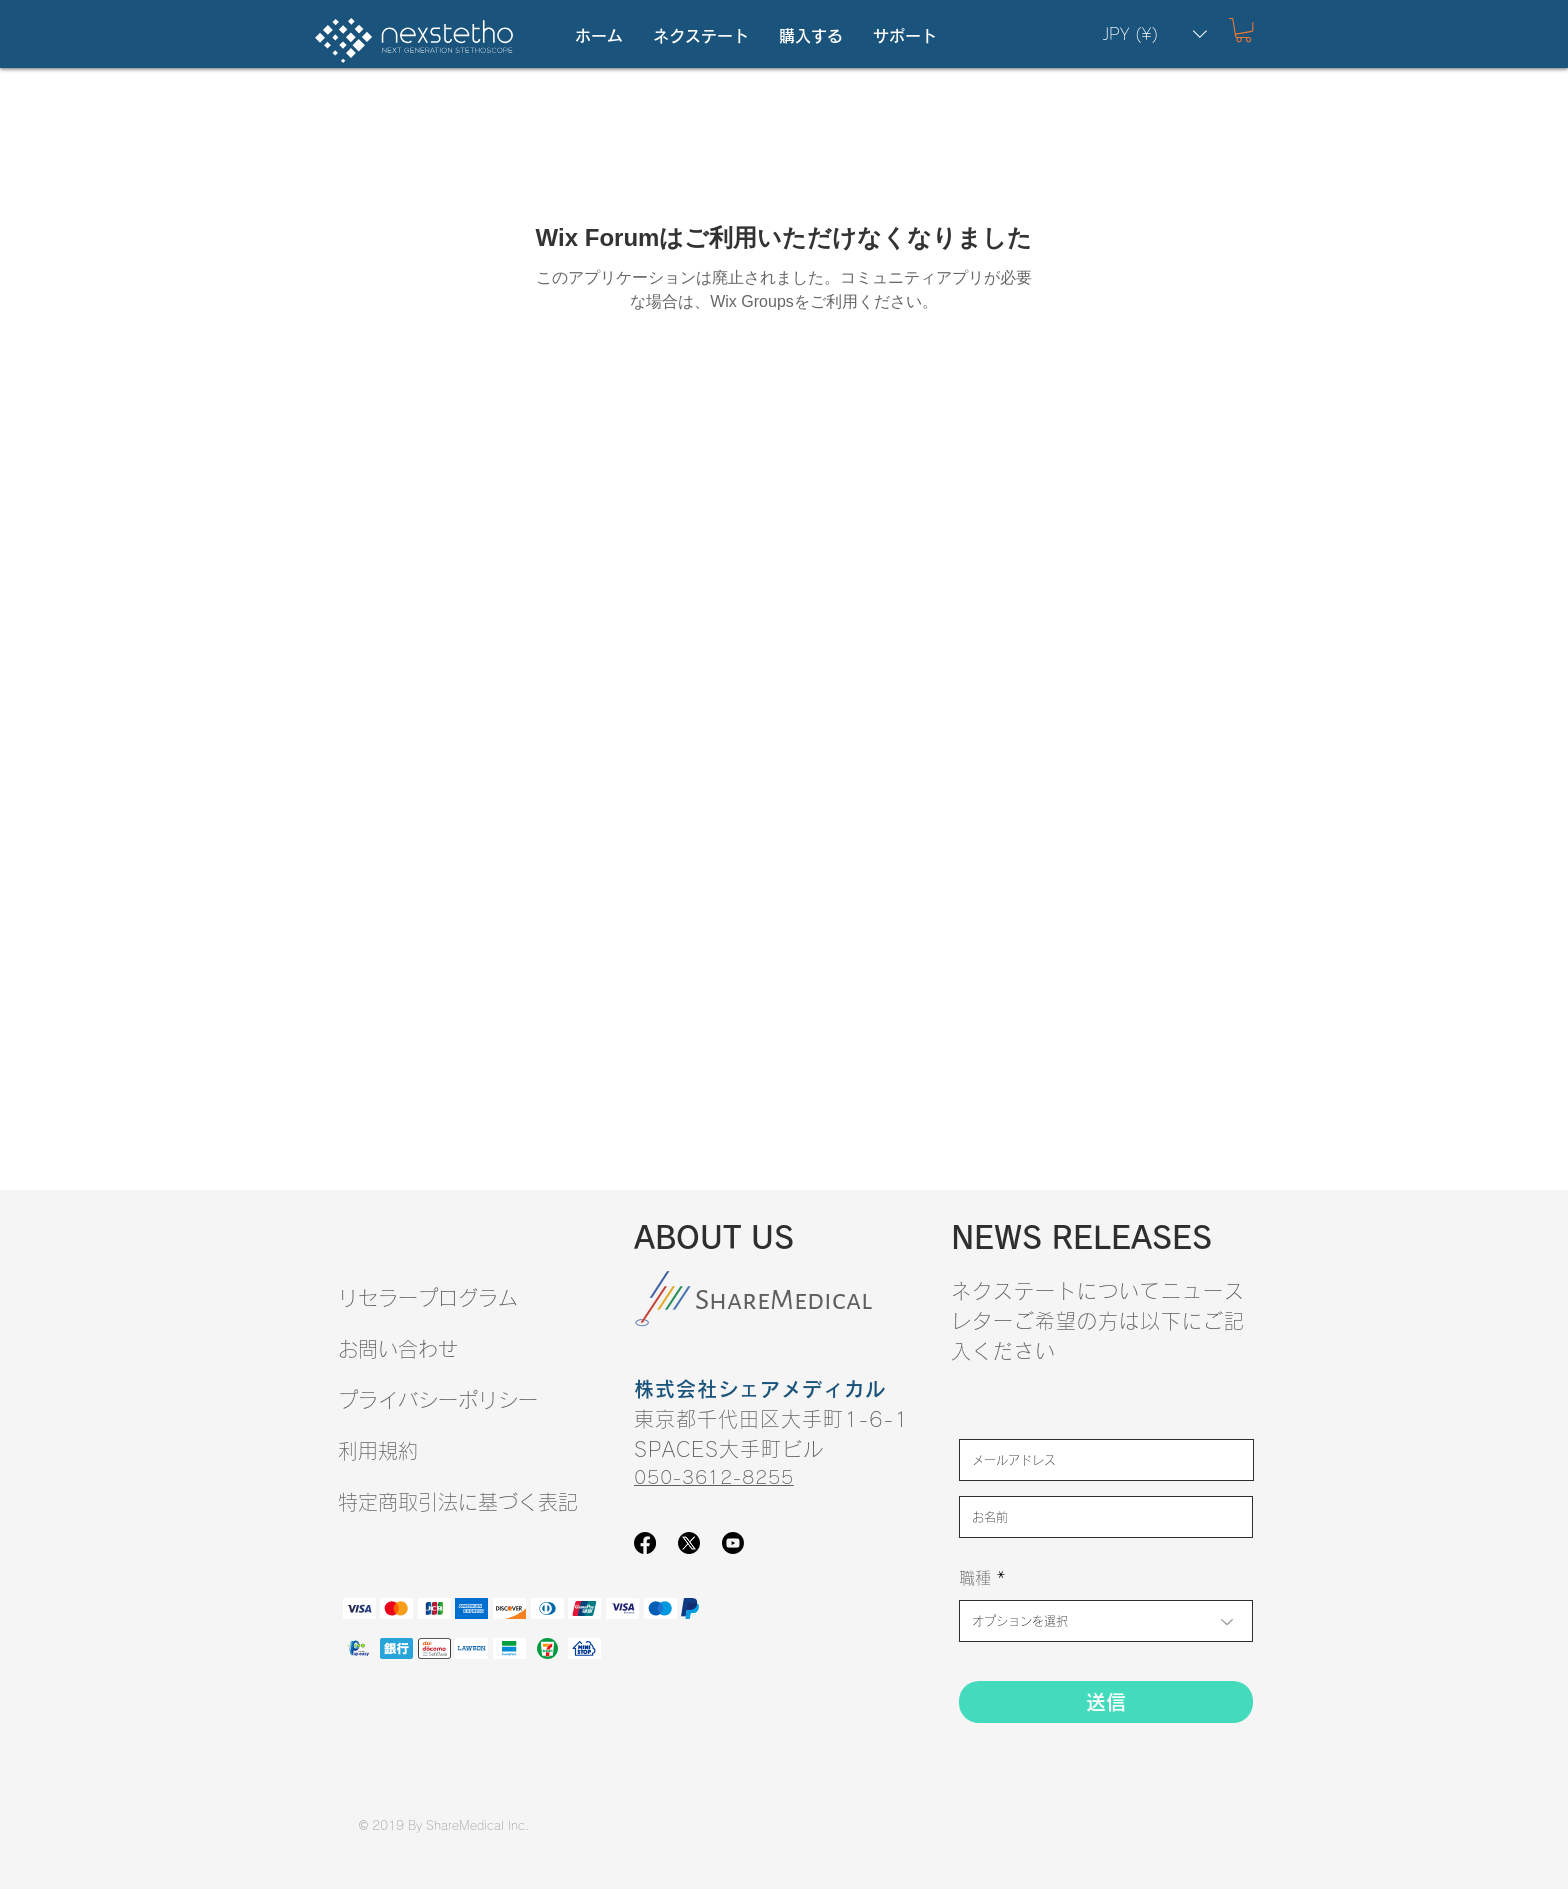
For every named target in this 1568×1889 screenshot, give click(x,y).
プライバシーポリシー (438, 1400)
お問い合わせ (398, 1349)
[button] (701, 36)
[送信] (1106, 1702)
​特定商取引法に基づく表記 (458, 1502)
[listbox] (1155, 34)
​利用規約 (378, 1451)
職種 (975, 1578)
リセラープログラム (428, 1298)
